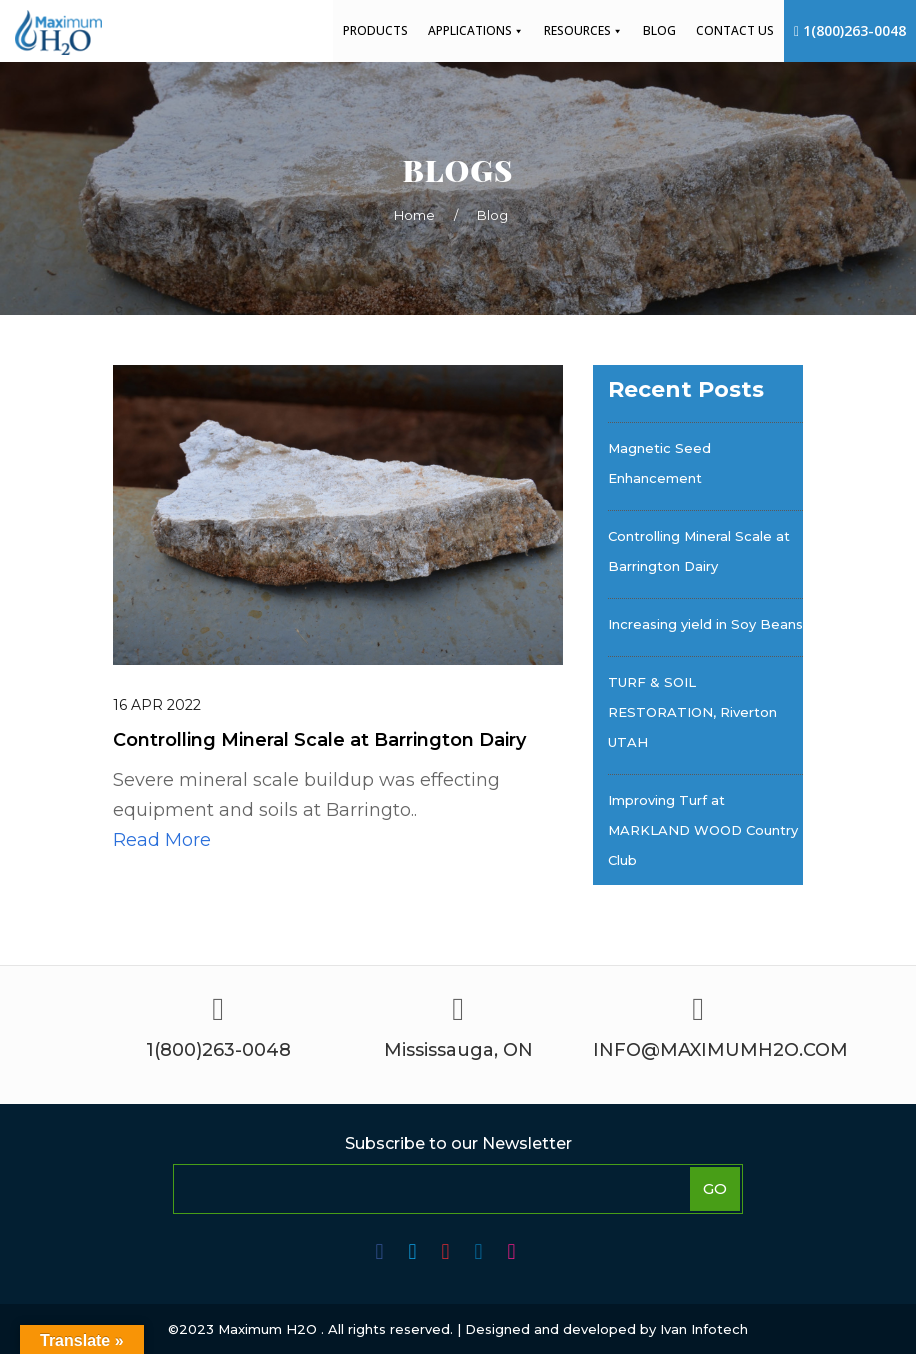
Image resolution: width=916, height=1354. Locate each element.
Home (414, 215)
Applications (476, 30)
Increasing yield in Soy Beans (705, 624)
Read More (162, 840)
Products (375, 30)
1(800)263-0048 (850, 30)
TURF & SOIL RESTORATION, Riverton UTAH (692, 712)
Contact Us (735, 30)
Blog (659, 30)
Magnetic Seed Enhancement (659, 463)
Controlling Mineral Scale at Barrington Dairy (699, 551)
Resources (583, 30)
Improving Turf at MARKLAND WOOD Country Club (703, 830)
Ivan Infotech (704, 1329)
